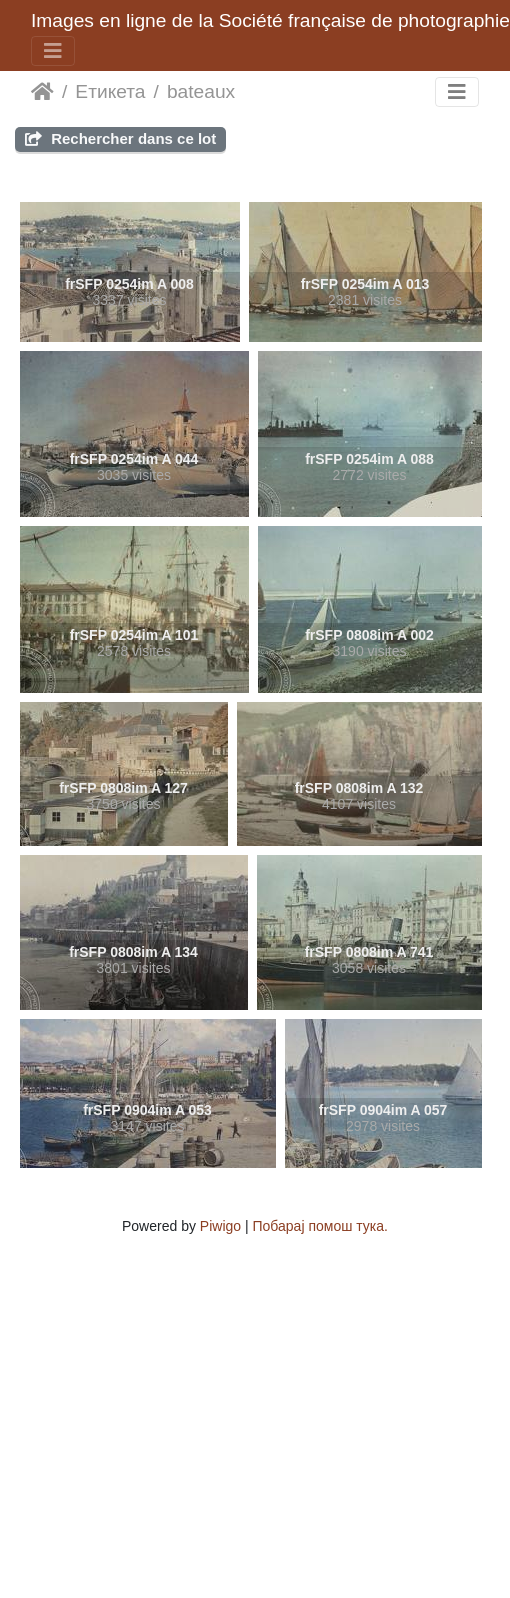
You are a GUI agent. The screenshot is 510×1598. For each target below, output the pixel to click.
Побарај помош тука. (320, 1226)
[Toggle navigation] (53, 51)
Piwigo (220, 1226)
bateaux (201, 91)
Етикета (110, 91)
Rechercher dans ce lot (120, 138)
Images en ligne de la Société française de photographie (270, 20)
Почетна (42, 92)
